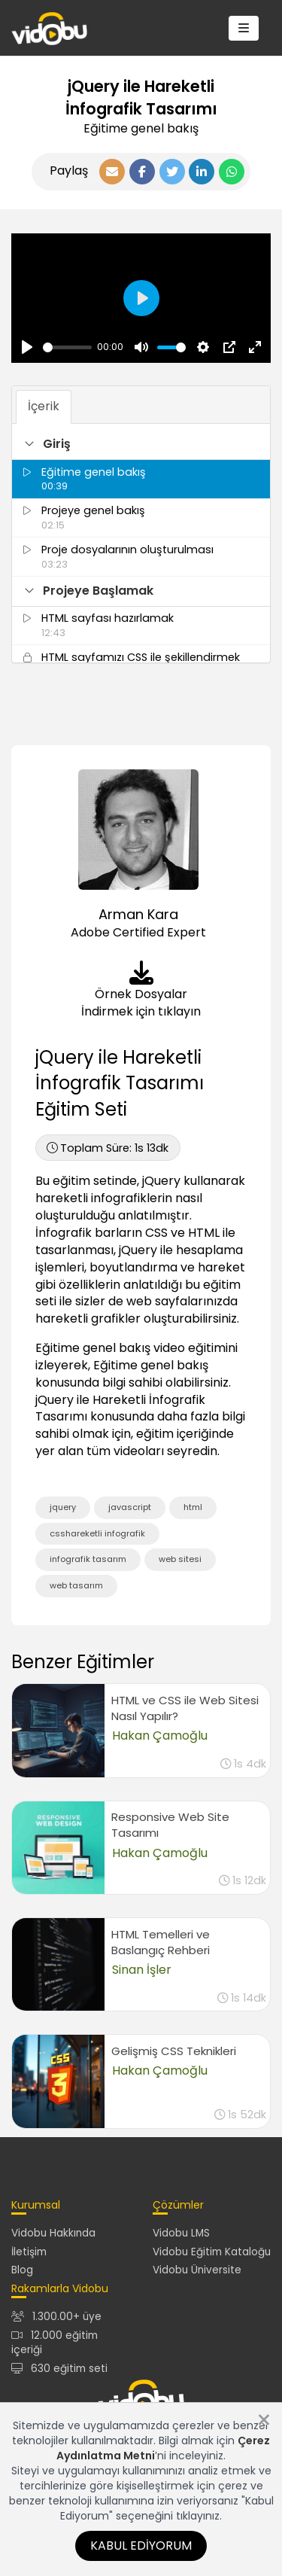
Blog (22, 2270)
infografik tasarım (88, 1559)
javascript (129, 1507)
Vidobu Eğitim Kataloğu (212, 2252)
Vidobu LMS (181, 2233)
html (192, 1507)
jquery (63, 1507)
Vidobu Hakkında (53, 2233)
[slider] (67, 347)
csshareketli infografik (97, 1533)
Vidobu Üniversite (197, 2270)
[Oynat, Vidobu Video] (27, 347)
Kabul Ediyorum (141, 2545)
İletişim (29, 2252)
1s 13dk (107, 1148)
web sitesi (180, 1559)
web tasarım (76, 1585)
